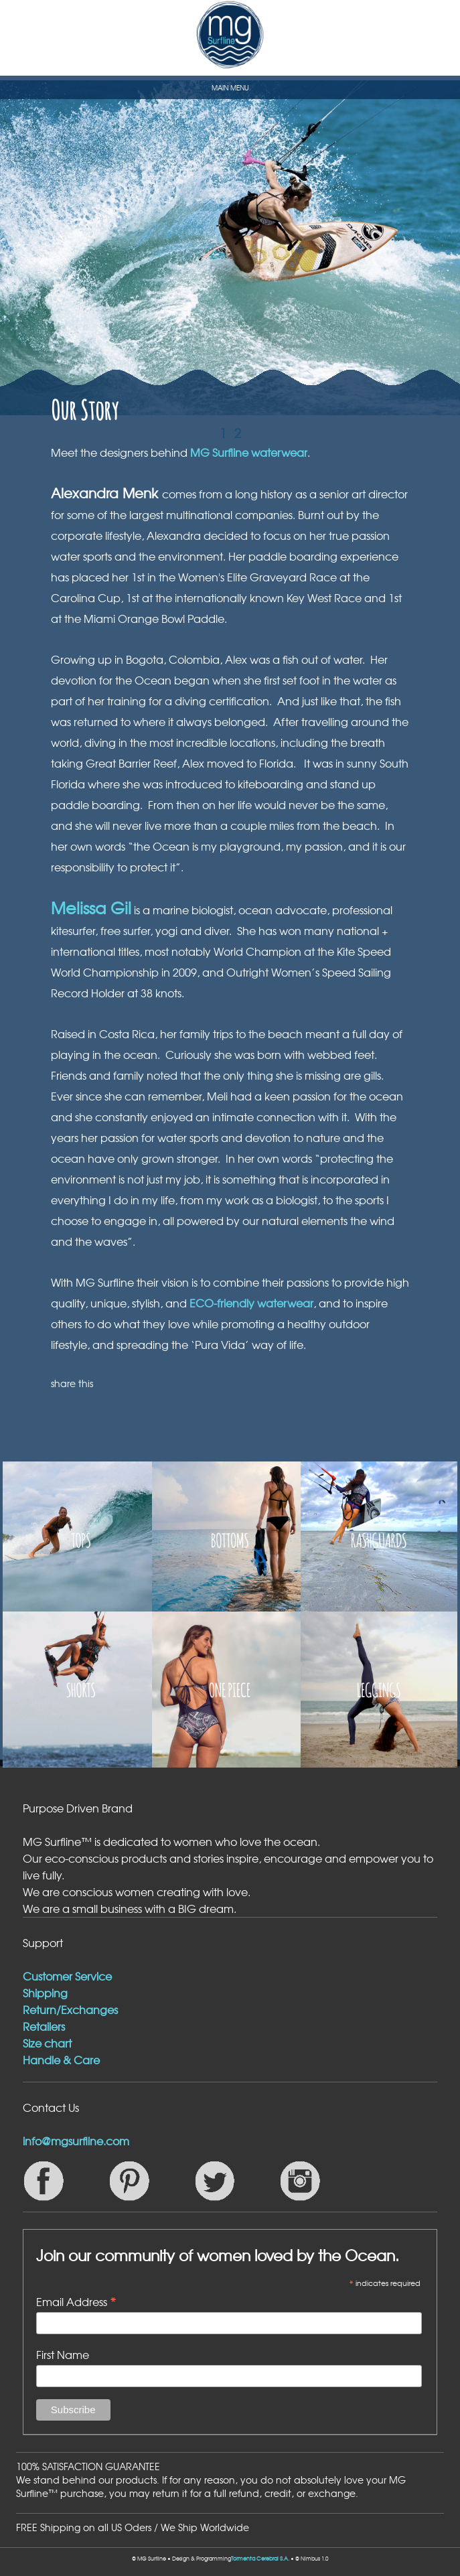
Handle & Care (61, 2060)
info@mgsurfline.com (76, 2141)
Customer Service (67, 1976)
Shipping (45, 1993)
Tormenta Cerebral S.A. (260, 2559)
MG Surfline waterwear (248, 452)
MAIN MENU (230, 87)
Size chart (47, 2043)
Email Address (76, 2300)
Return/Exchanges (70, 2009)
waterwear (285, 1303)
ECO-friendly (223, 1303)
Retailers (44, 2026)
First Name (62, 2354)
